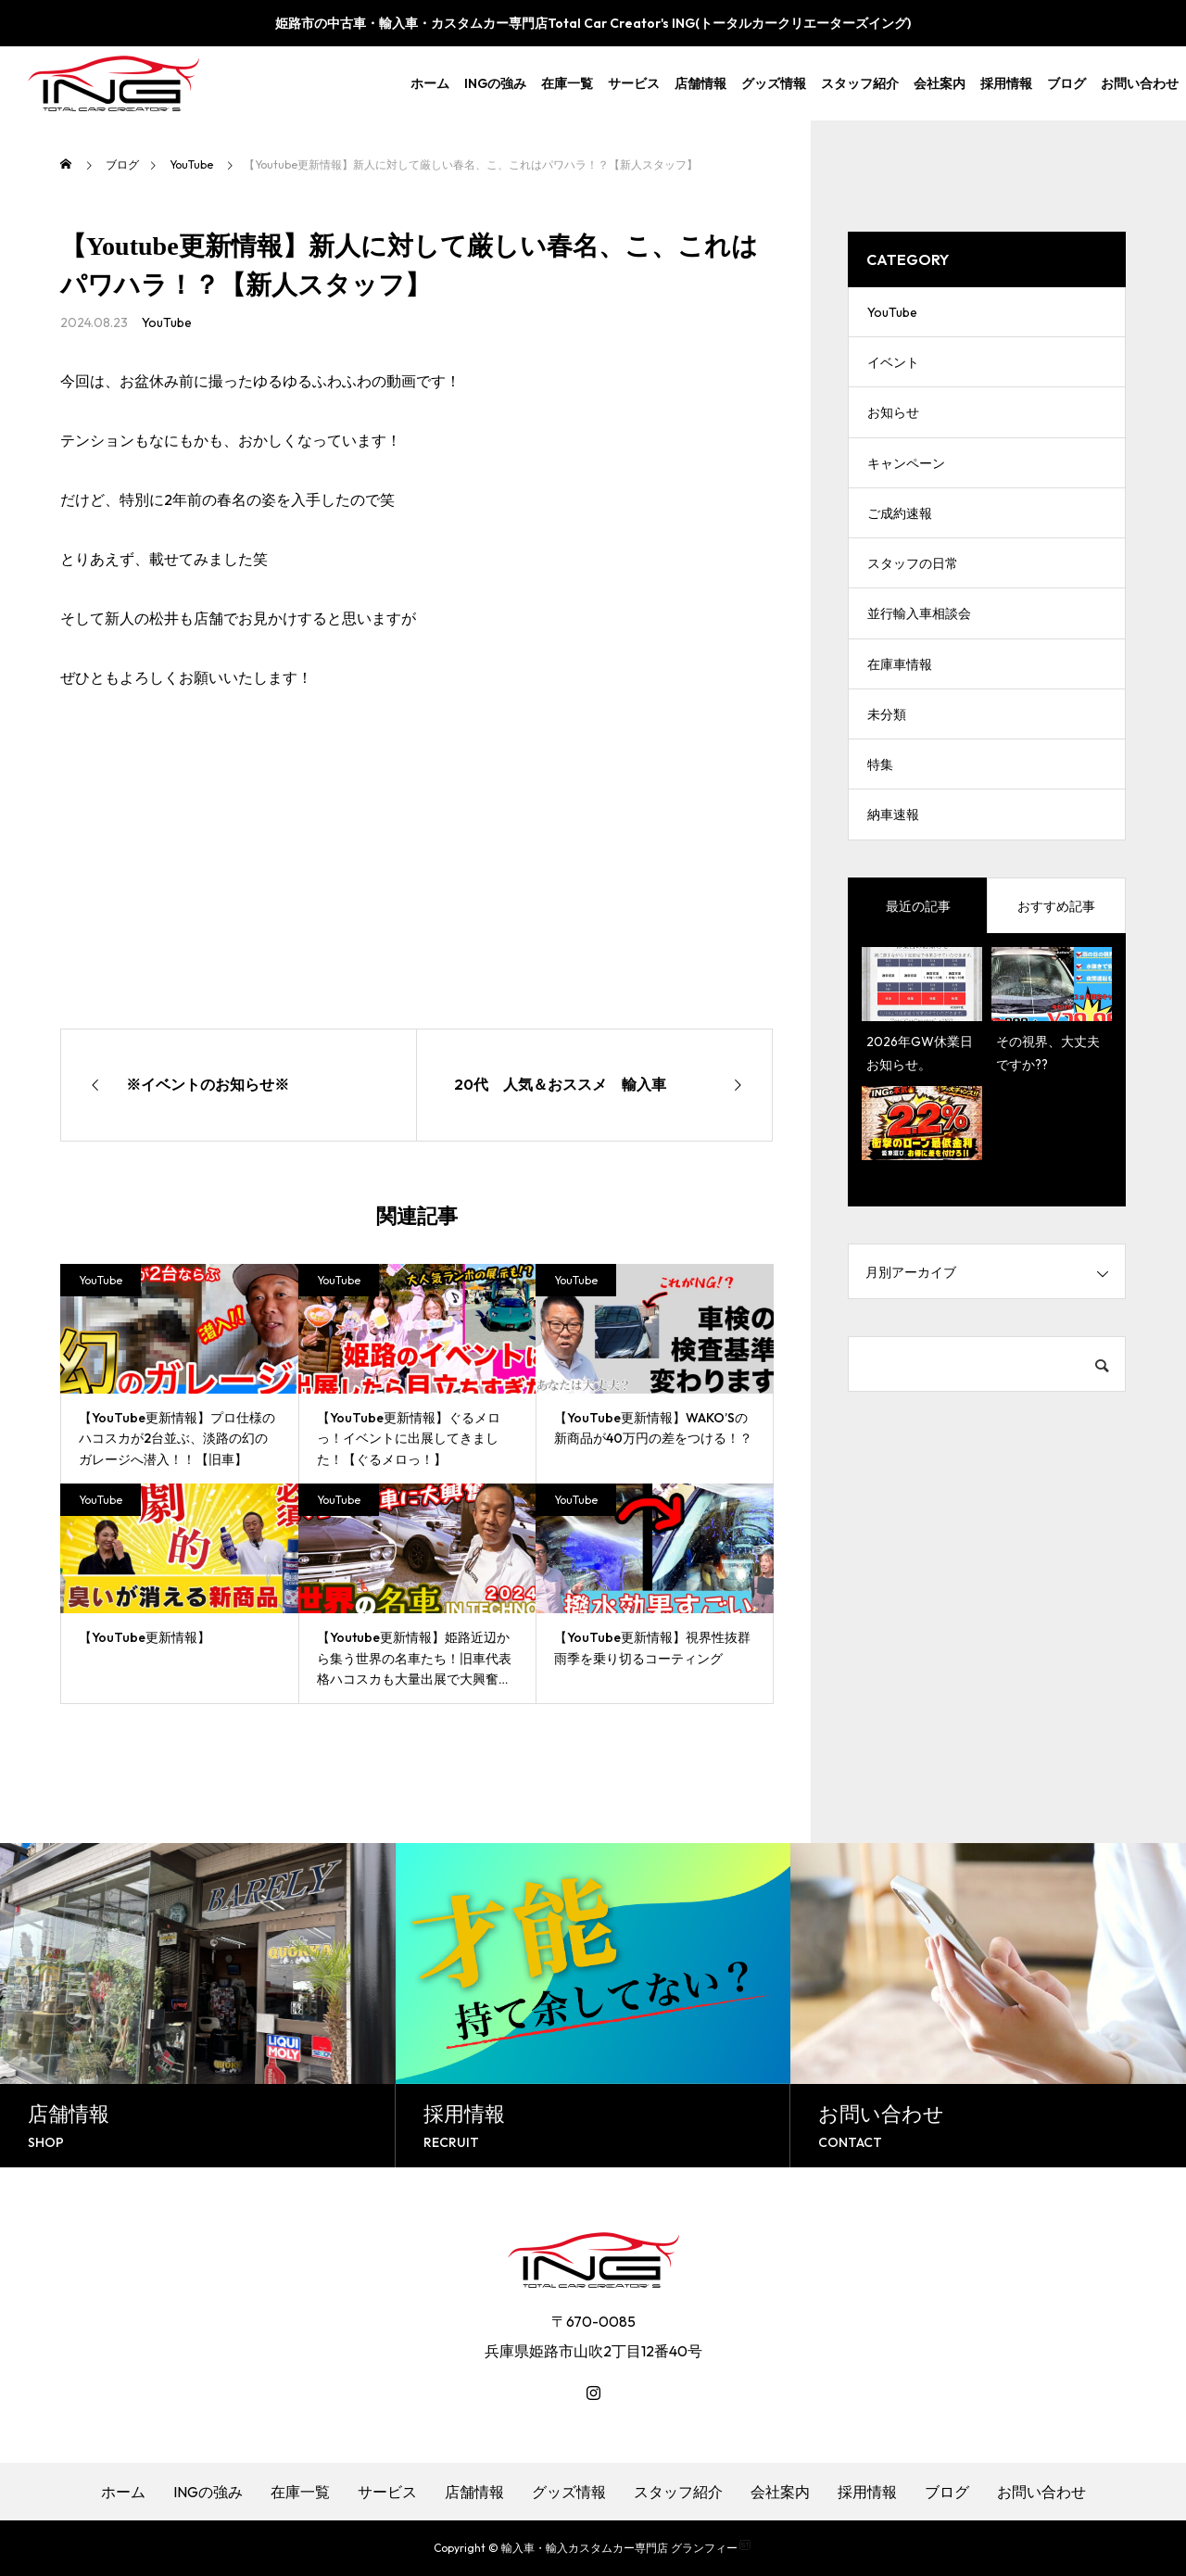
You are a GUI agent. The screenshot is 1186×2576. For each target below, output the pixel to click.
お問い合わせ (1140, 83)
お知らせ (893, 426)
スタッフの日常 (912, 593)
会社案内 (939, 83)
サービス (634, 83)
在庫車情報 (899, 704)
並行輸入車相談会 (919, 648)
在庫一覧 (567, 83)
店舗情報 (700, 83)
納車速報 (893, 871)
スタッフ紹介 (860, 83)
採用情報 (1006, 83)
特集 (880, 815)
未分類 (886, 759)
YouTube (167, 322)
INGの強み (495, 83)
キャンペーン (906, 482)
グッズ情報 (773, 83)
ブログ (1066, 83)
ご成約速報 (899, 537)
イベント (893, 370)
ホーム (429, 83)
